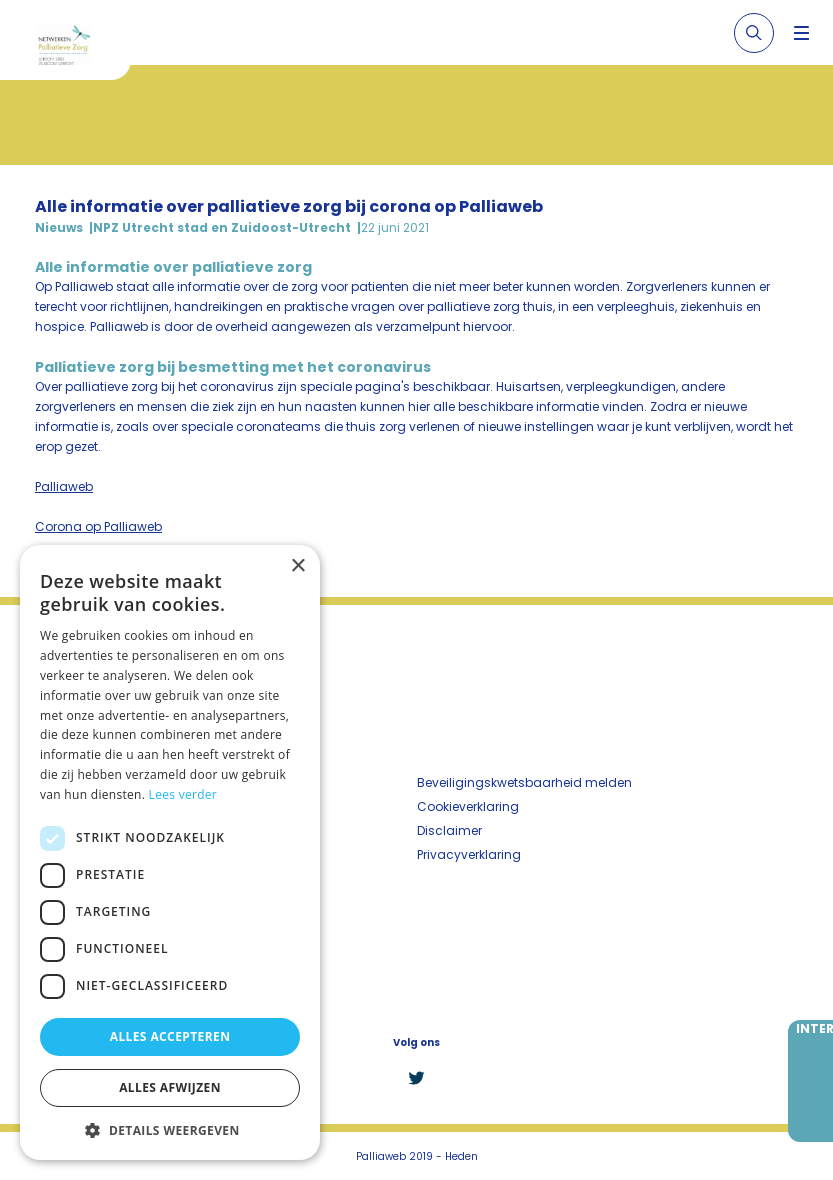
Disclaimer (449, 830)
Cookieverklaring (468, 806)
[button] (170, 1130)
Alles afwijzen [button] (170, 1087)
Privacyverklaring (469, 854)
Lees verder (183, 794)
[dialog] (170, 852)
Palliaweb (64, 486)
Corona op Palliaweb (98, 526)
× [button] (297, 566)
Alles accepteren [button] (170, 1036)
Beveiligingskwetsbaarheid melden (524, 782)
